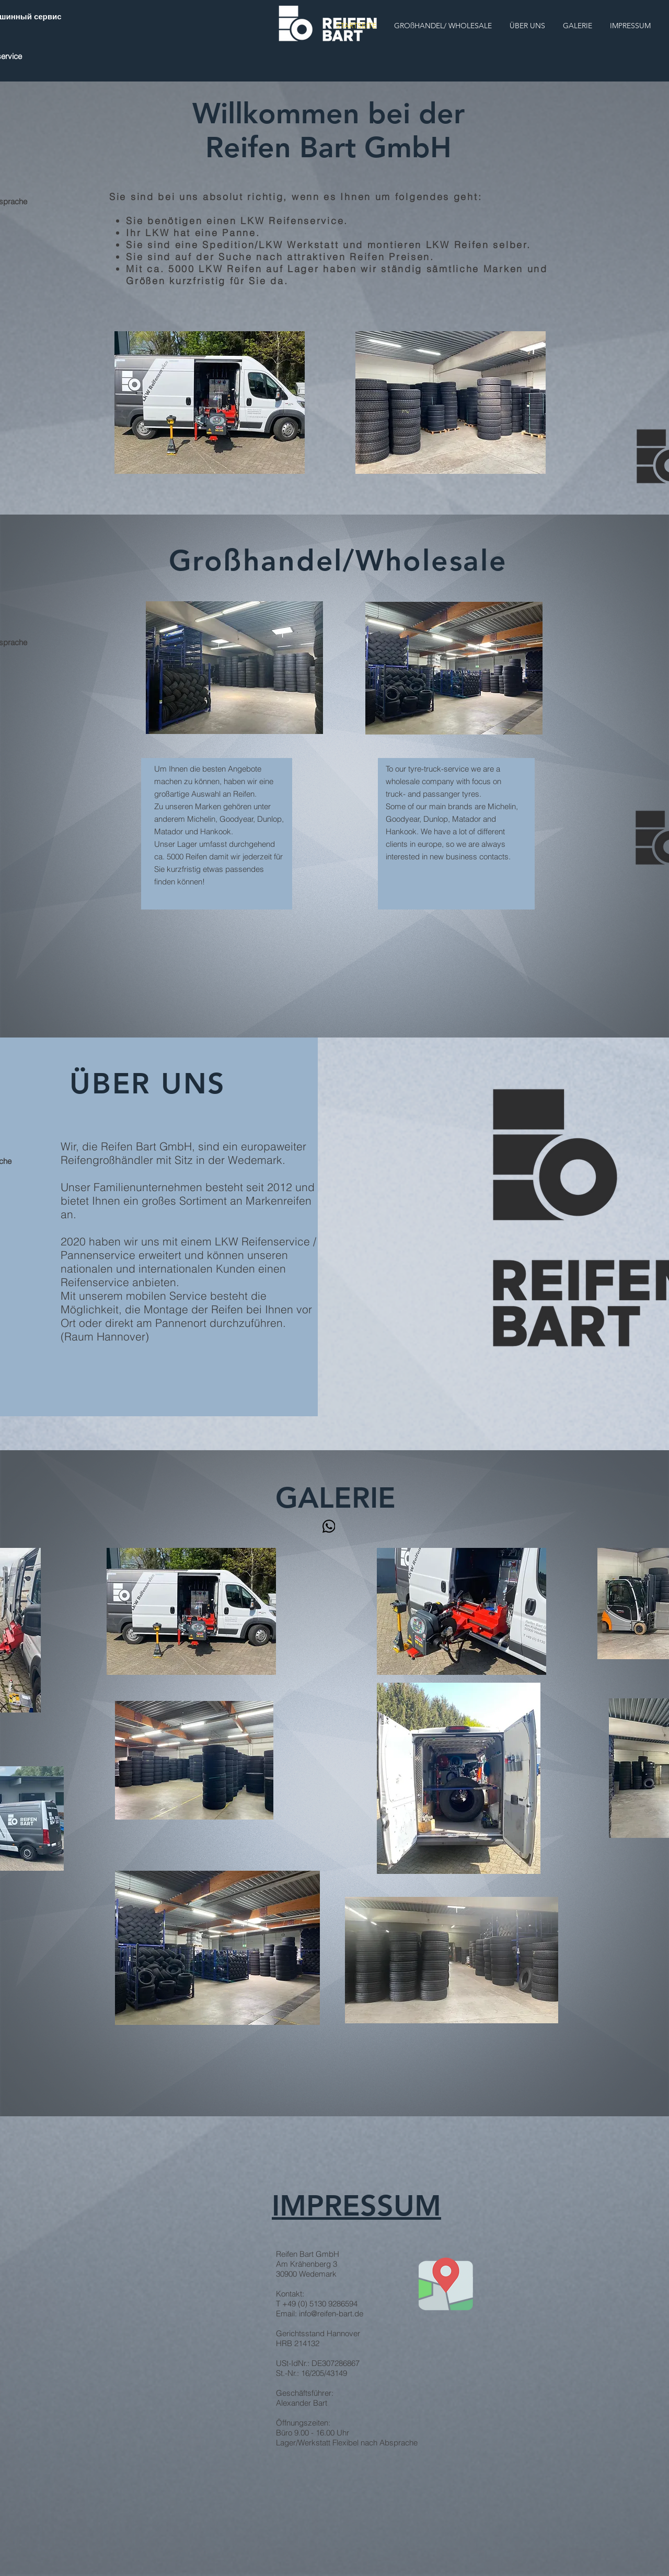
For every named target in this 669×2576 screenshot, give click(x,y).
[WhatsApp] (328, 1526)
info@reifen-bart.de (331, 2313)
